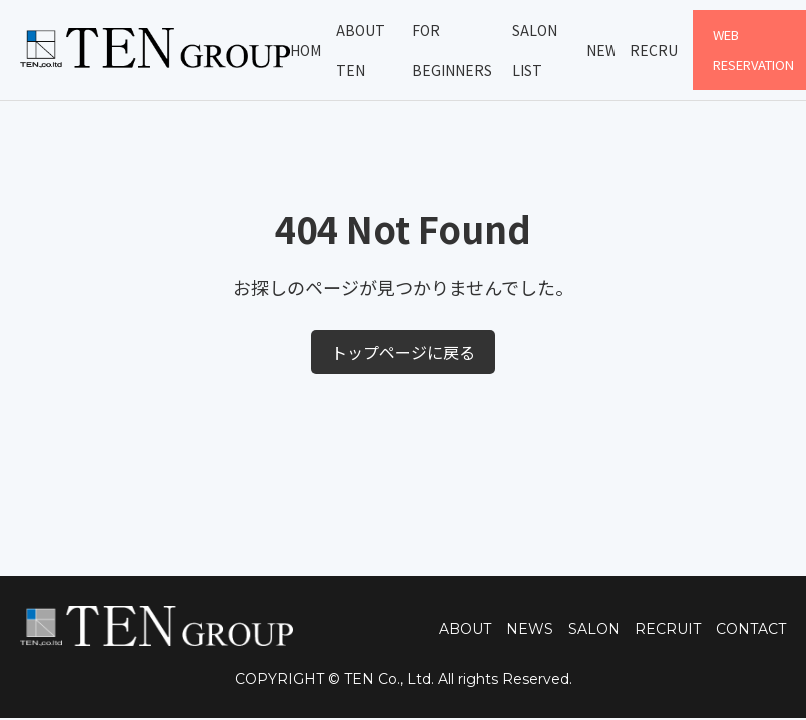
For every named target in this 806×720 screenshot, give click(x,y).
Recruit (653, 50)
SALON (594, 629)
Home (305, 50)
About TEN (360, 50)
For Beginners (452, 50)
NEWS (529, 629)
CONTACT (751, 629)
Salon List (534, 50)
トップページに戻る (403, 352)
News (601, 50)
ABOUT (465, 629)
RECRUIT (668, 629)
